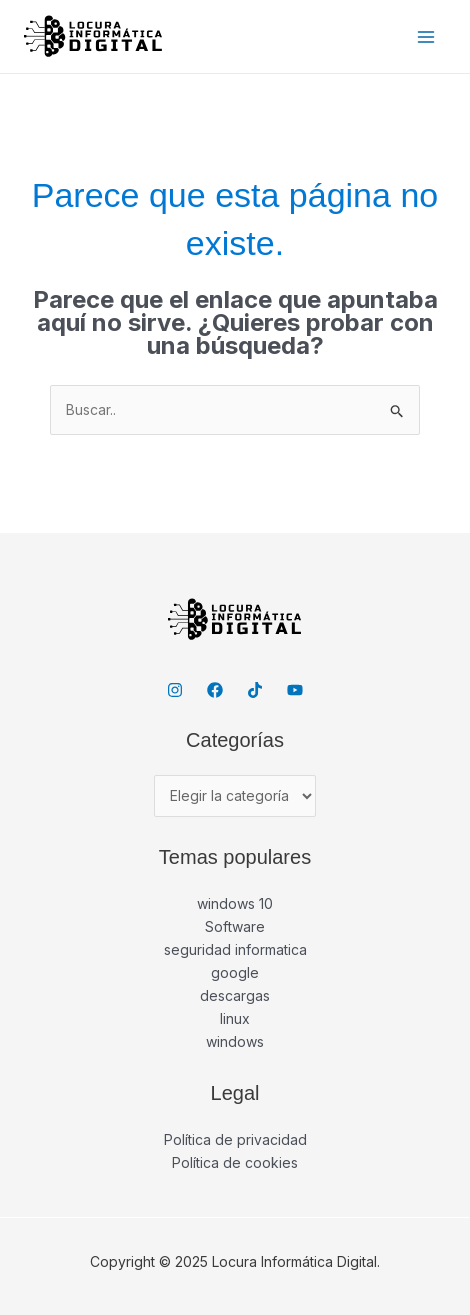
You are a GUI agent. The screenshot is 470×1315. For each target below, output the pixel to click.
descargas (235, 995)
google (235, 972)
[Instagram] (175, 690)
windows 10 (235, 903)
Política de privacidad (235, 1139)
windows (235, 1041)
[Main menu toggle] (425, 36)
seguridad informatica (235, 949)
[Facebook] (215, 690)
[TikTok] (255, 690)
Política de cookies (235, 1162)
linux (235, 1018)
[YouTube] (295, 690)
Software (235, 926)
